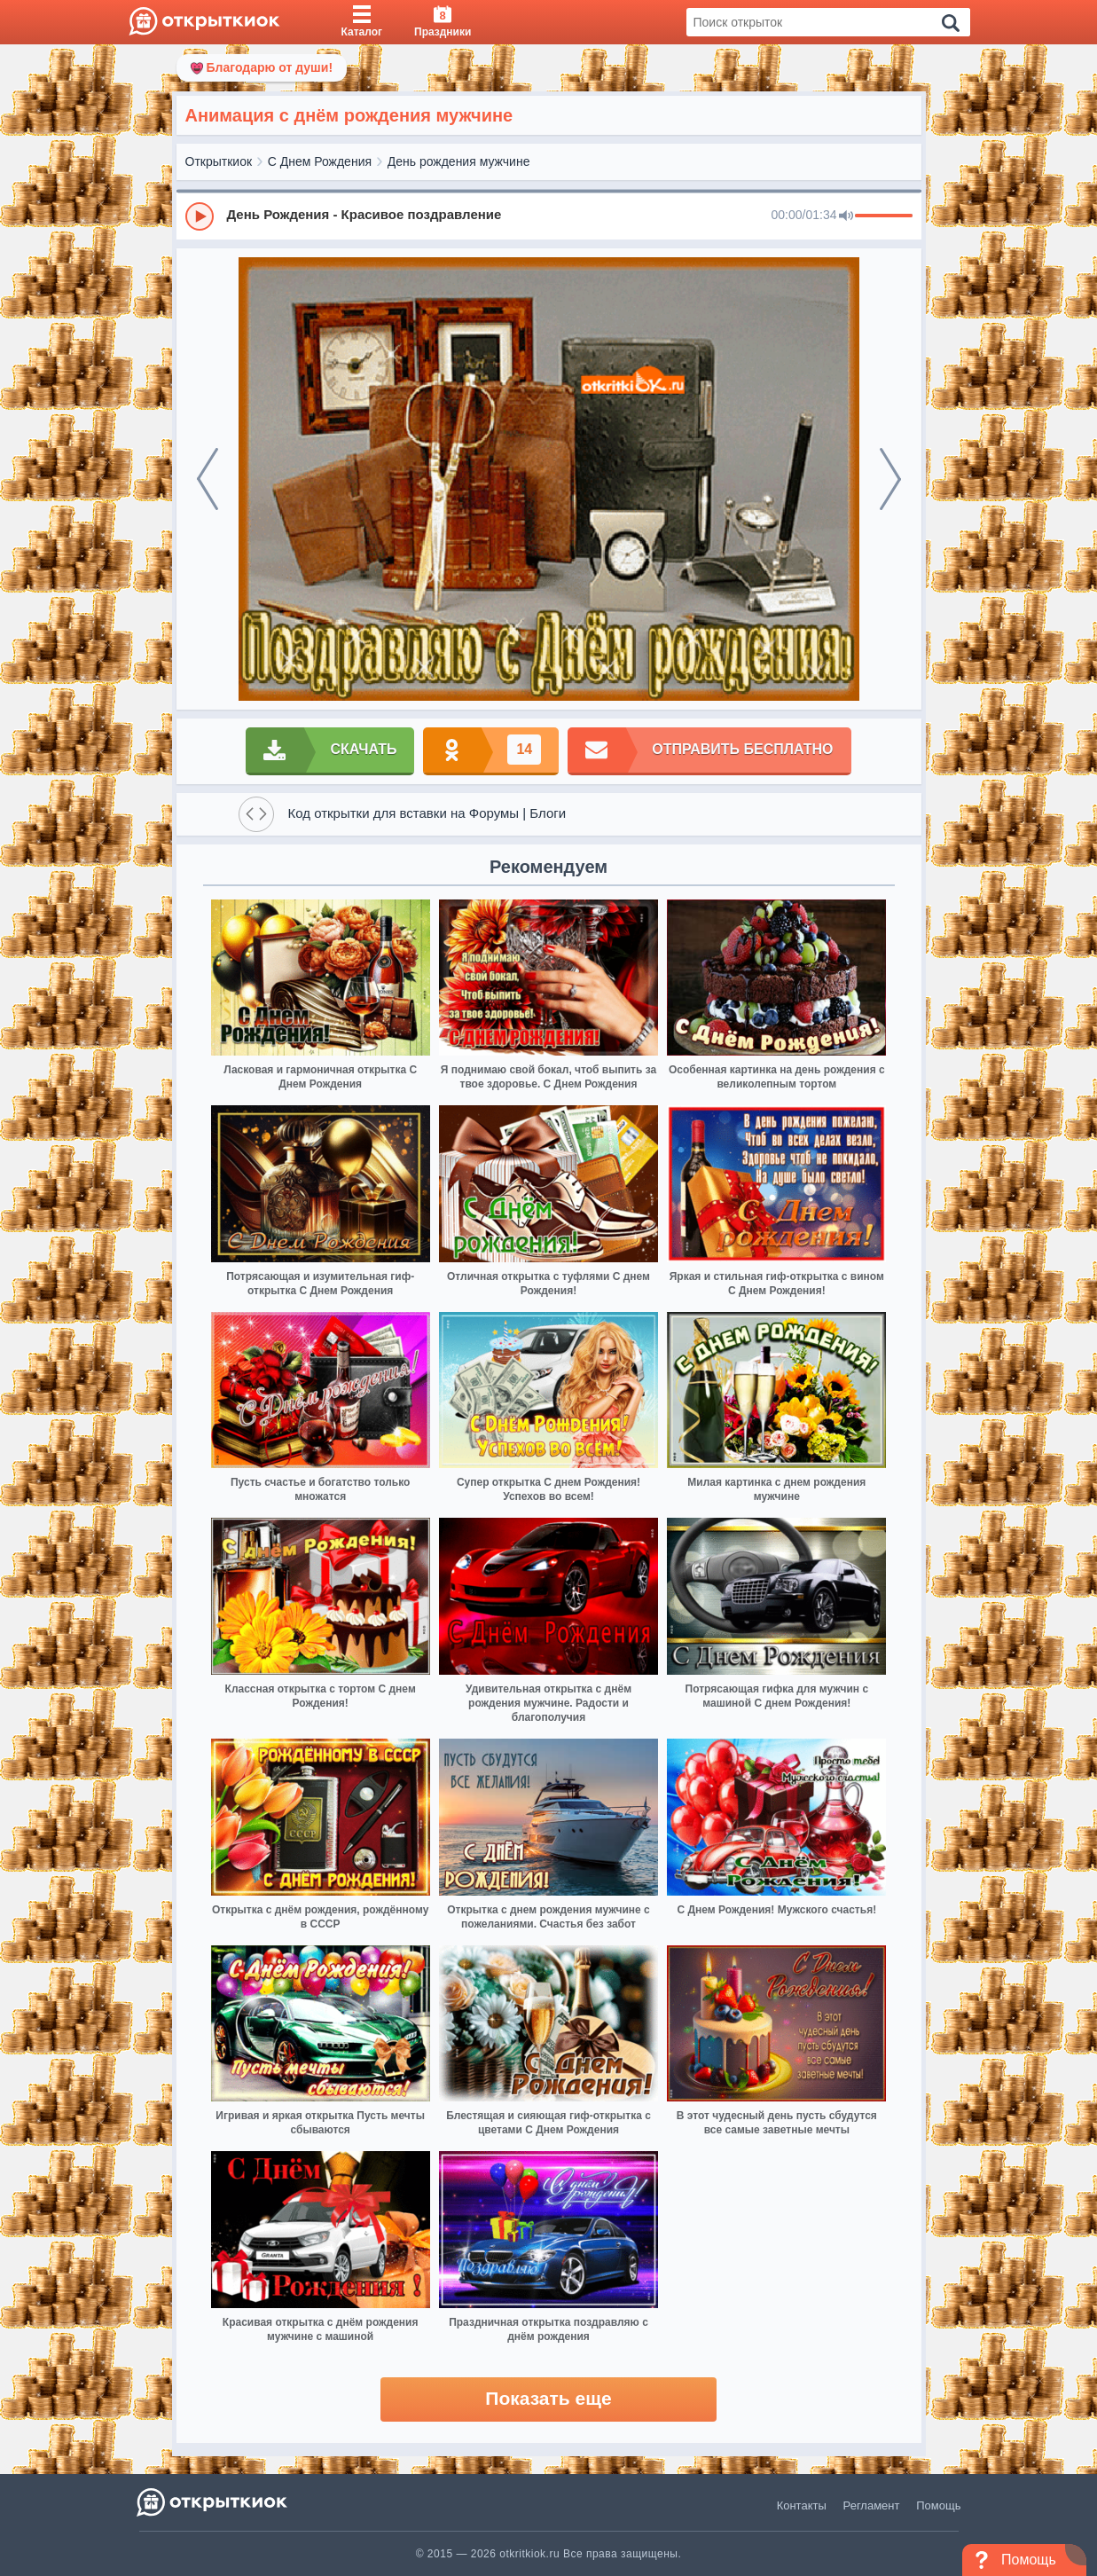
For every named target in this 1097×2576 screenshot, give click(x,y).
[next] (890, 479)
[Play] (199, 216)
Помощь (938, 2505)
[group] (548, 216)
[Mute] (846, 216)
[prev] (207, 479)
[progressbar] (884, 216)
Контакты (802, 2505)
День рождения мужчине (459, 161)
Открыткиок (219, 161)
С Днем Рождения (320, 161)
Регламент (871, 2505)
